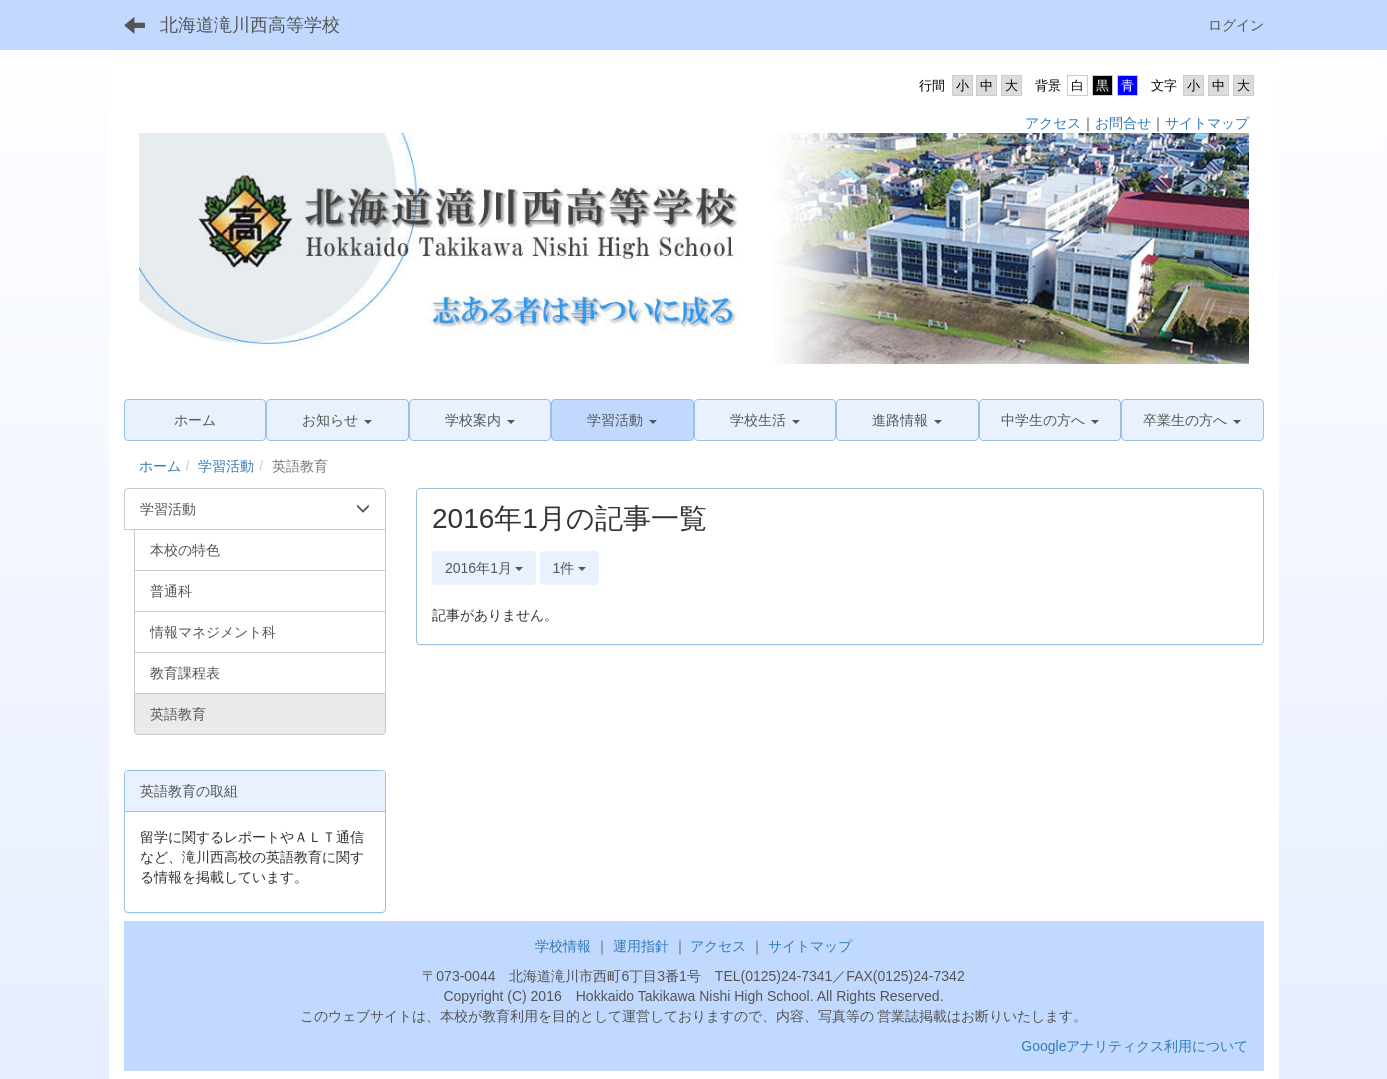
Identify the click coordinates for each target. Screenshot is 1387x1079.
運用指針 (641, 946)
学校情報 (563, 946)
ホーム (160, 466)
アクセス (1053, 123)
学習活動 (226, 466)
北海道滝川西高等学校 (250, 25)
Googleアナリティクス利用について (1134, 1046)
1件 (570, 568)
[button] (337, 420)
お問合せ (1123, 123)
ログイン (1236, 25)
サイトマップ (1207, 123)
